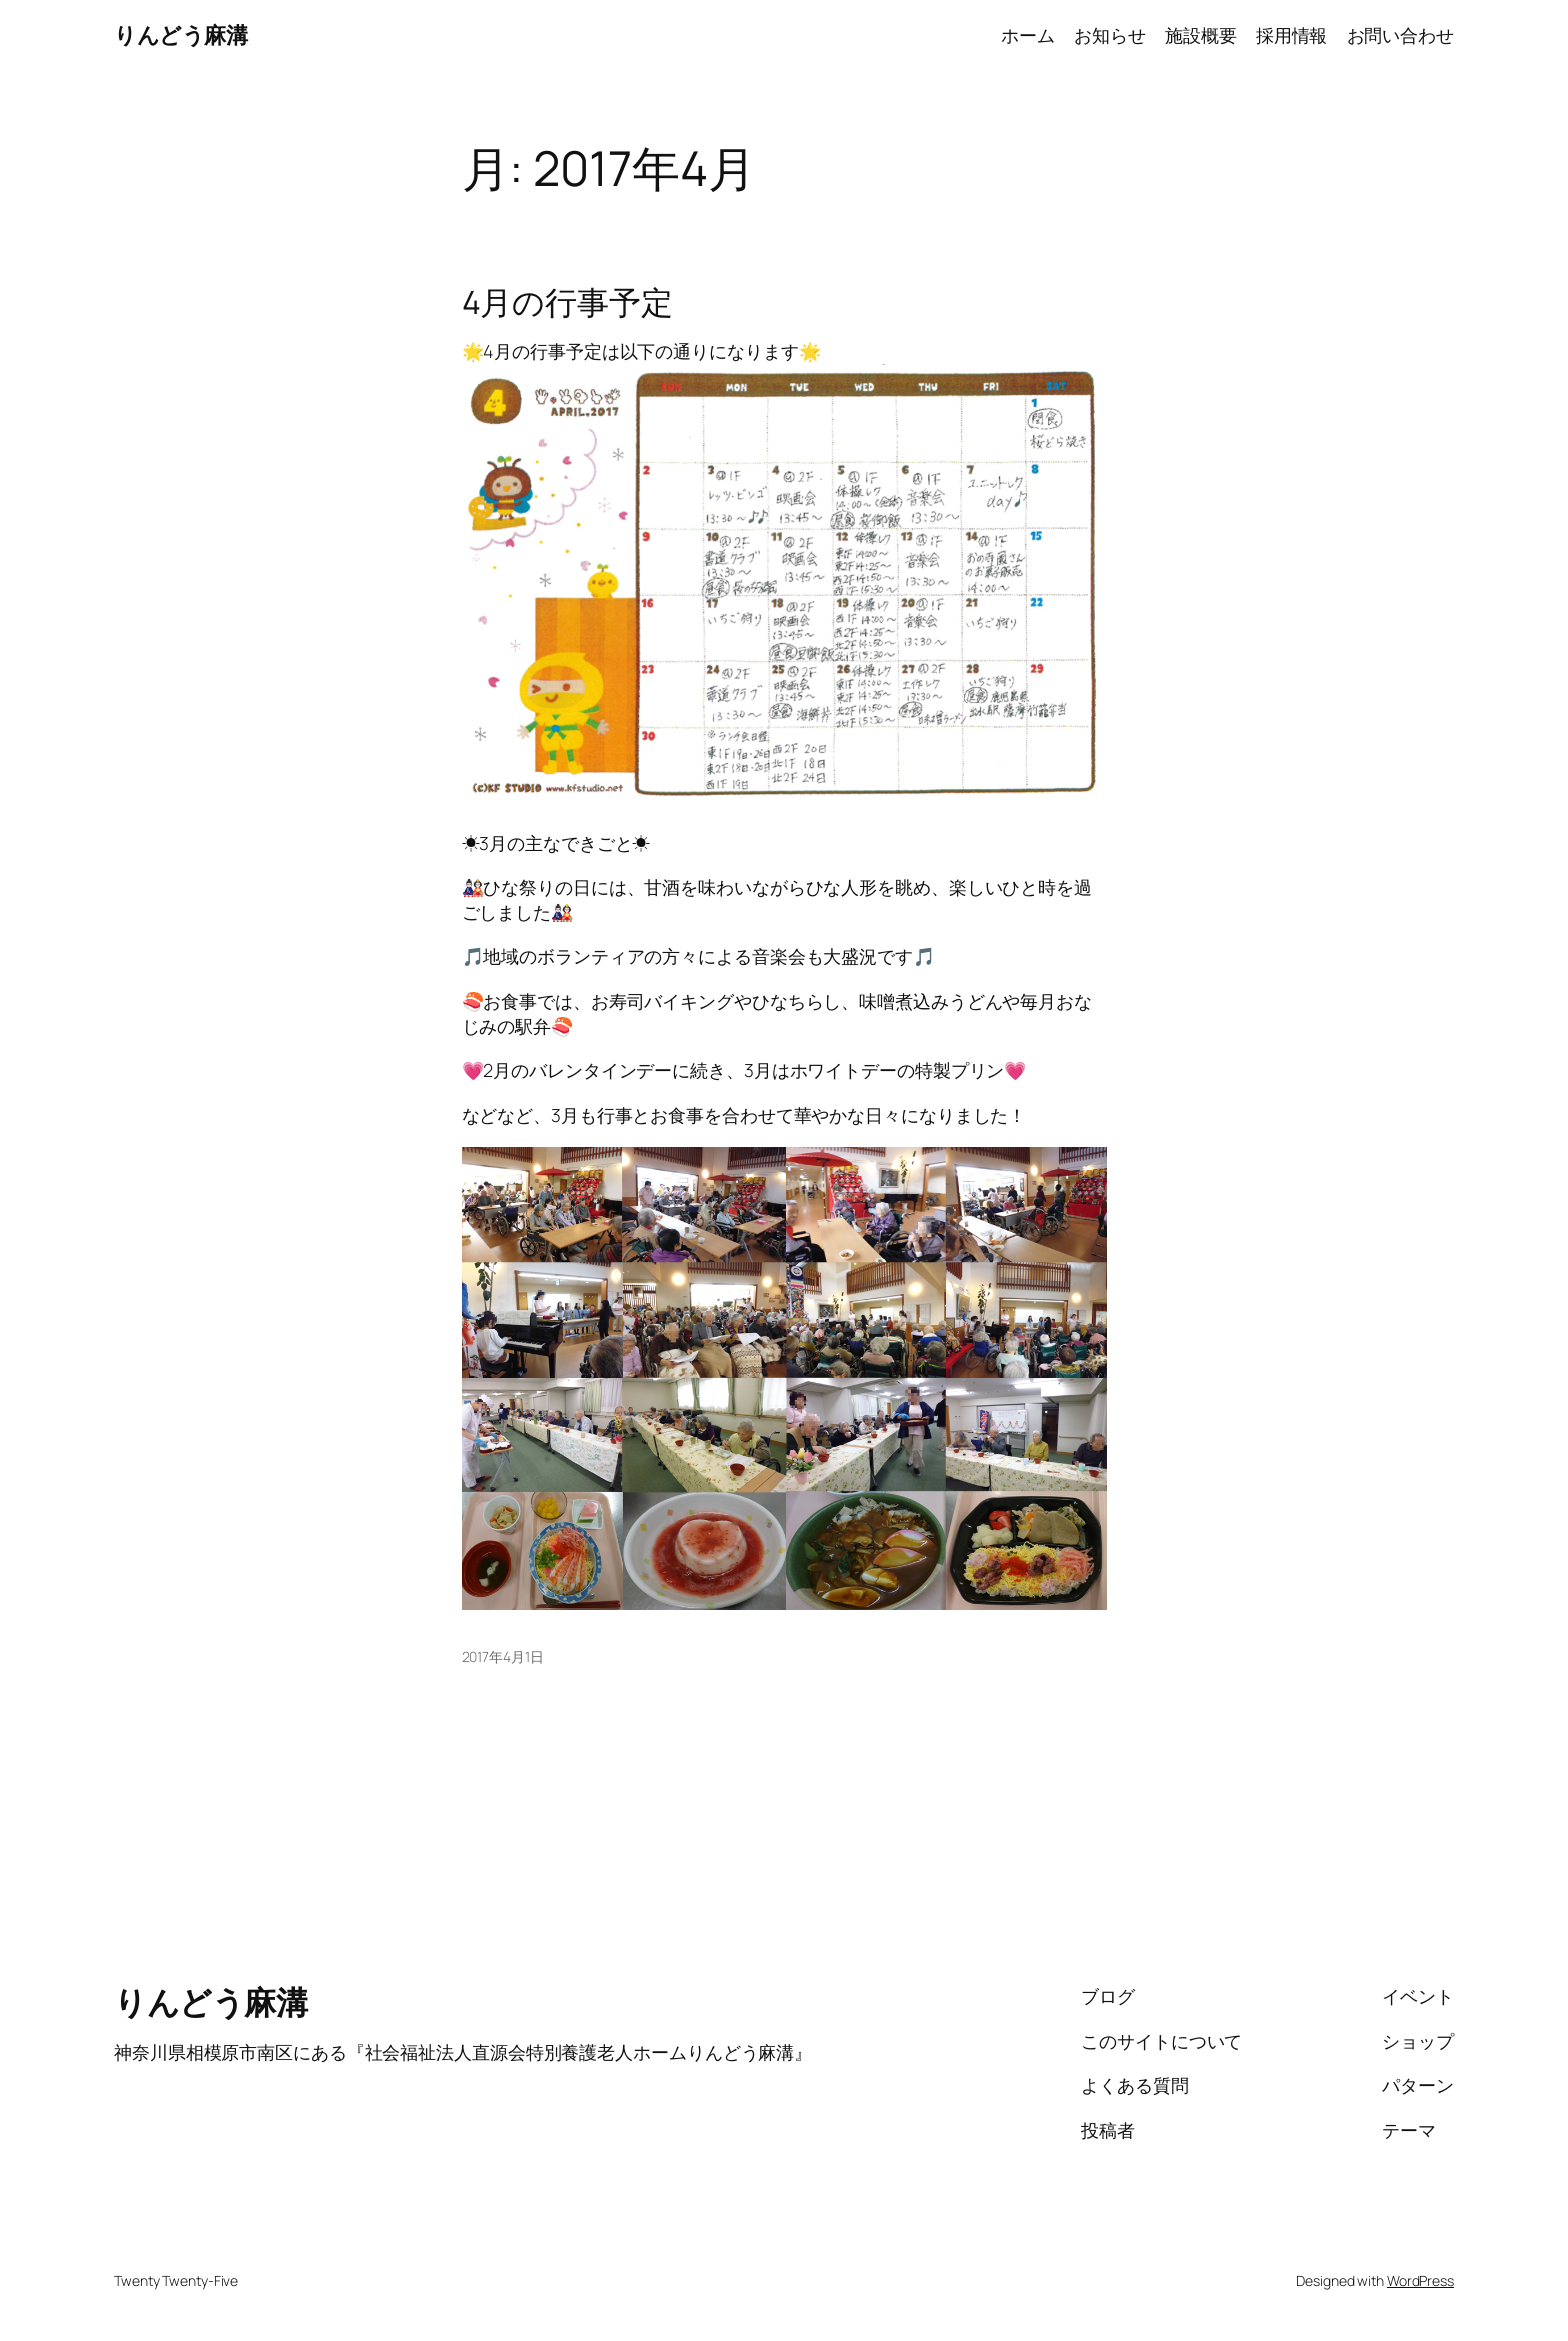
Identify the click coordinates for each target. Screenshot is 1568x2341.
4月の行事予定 (567, 302)
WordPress (1420, 2280)
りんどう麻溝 (180, 35)
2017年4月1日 (503, 1656)
